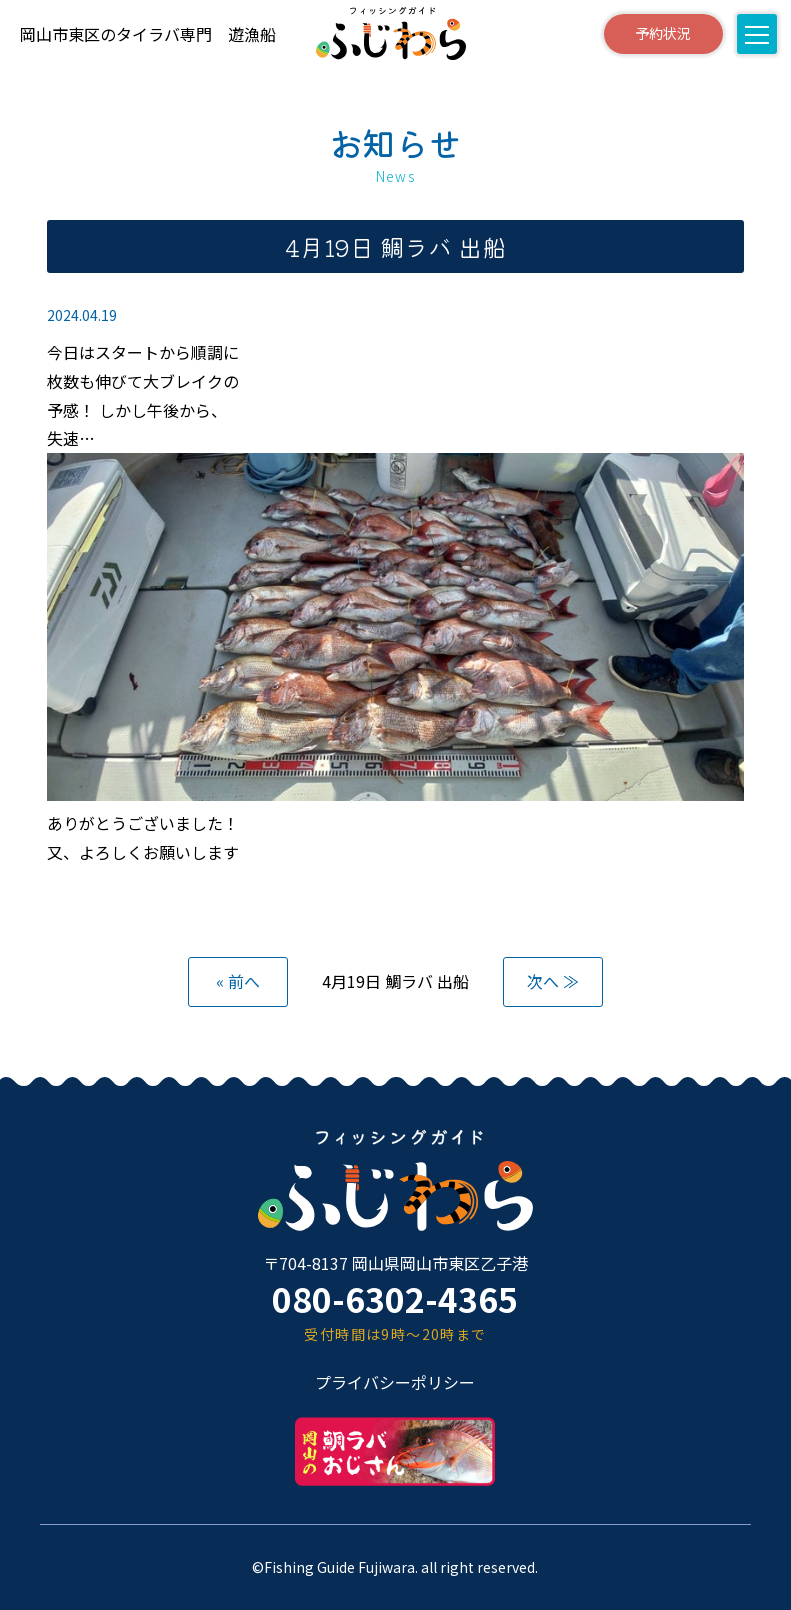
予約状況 (663, 33)
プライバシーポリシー (395, 1382)
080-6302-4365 (395, 1298)
